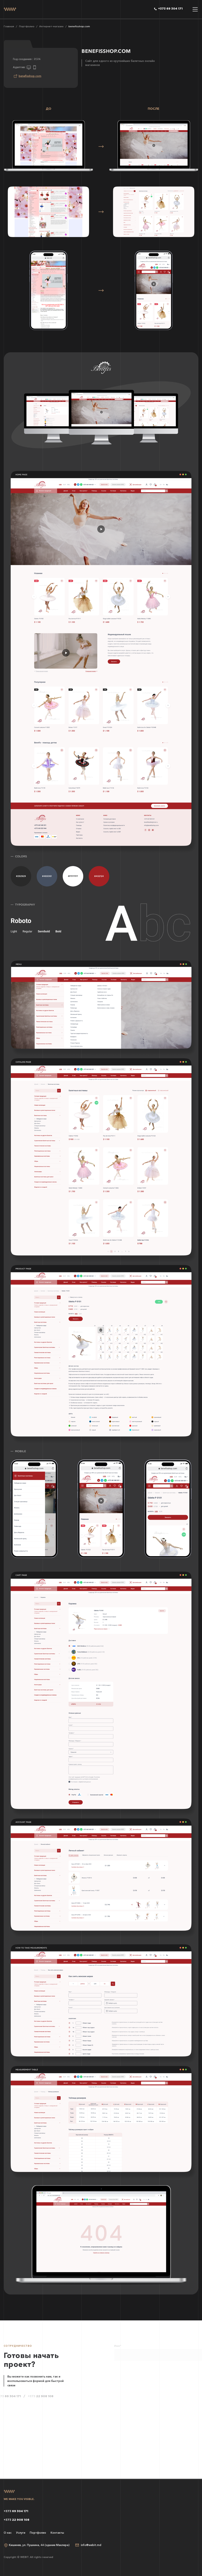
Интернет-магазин (51, 27)
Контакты (57, 2532)
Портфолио (26, 27)
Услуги (20, 2532)
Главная (9, 27)
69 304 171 (16, 2511)
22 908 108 (16, 2520)
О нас (8, 2532)
